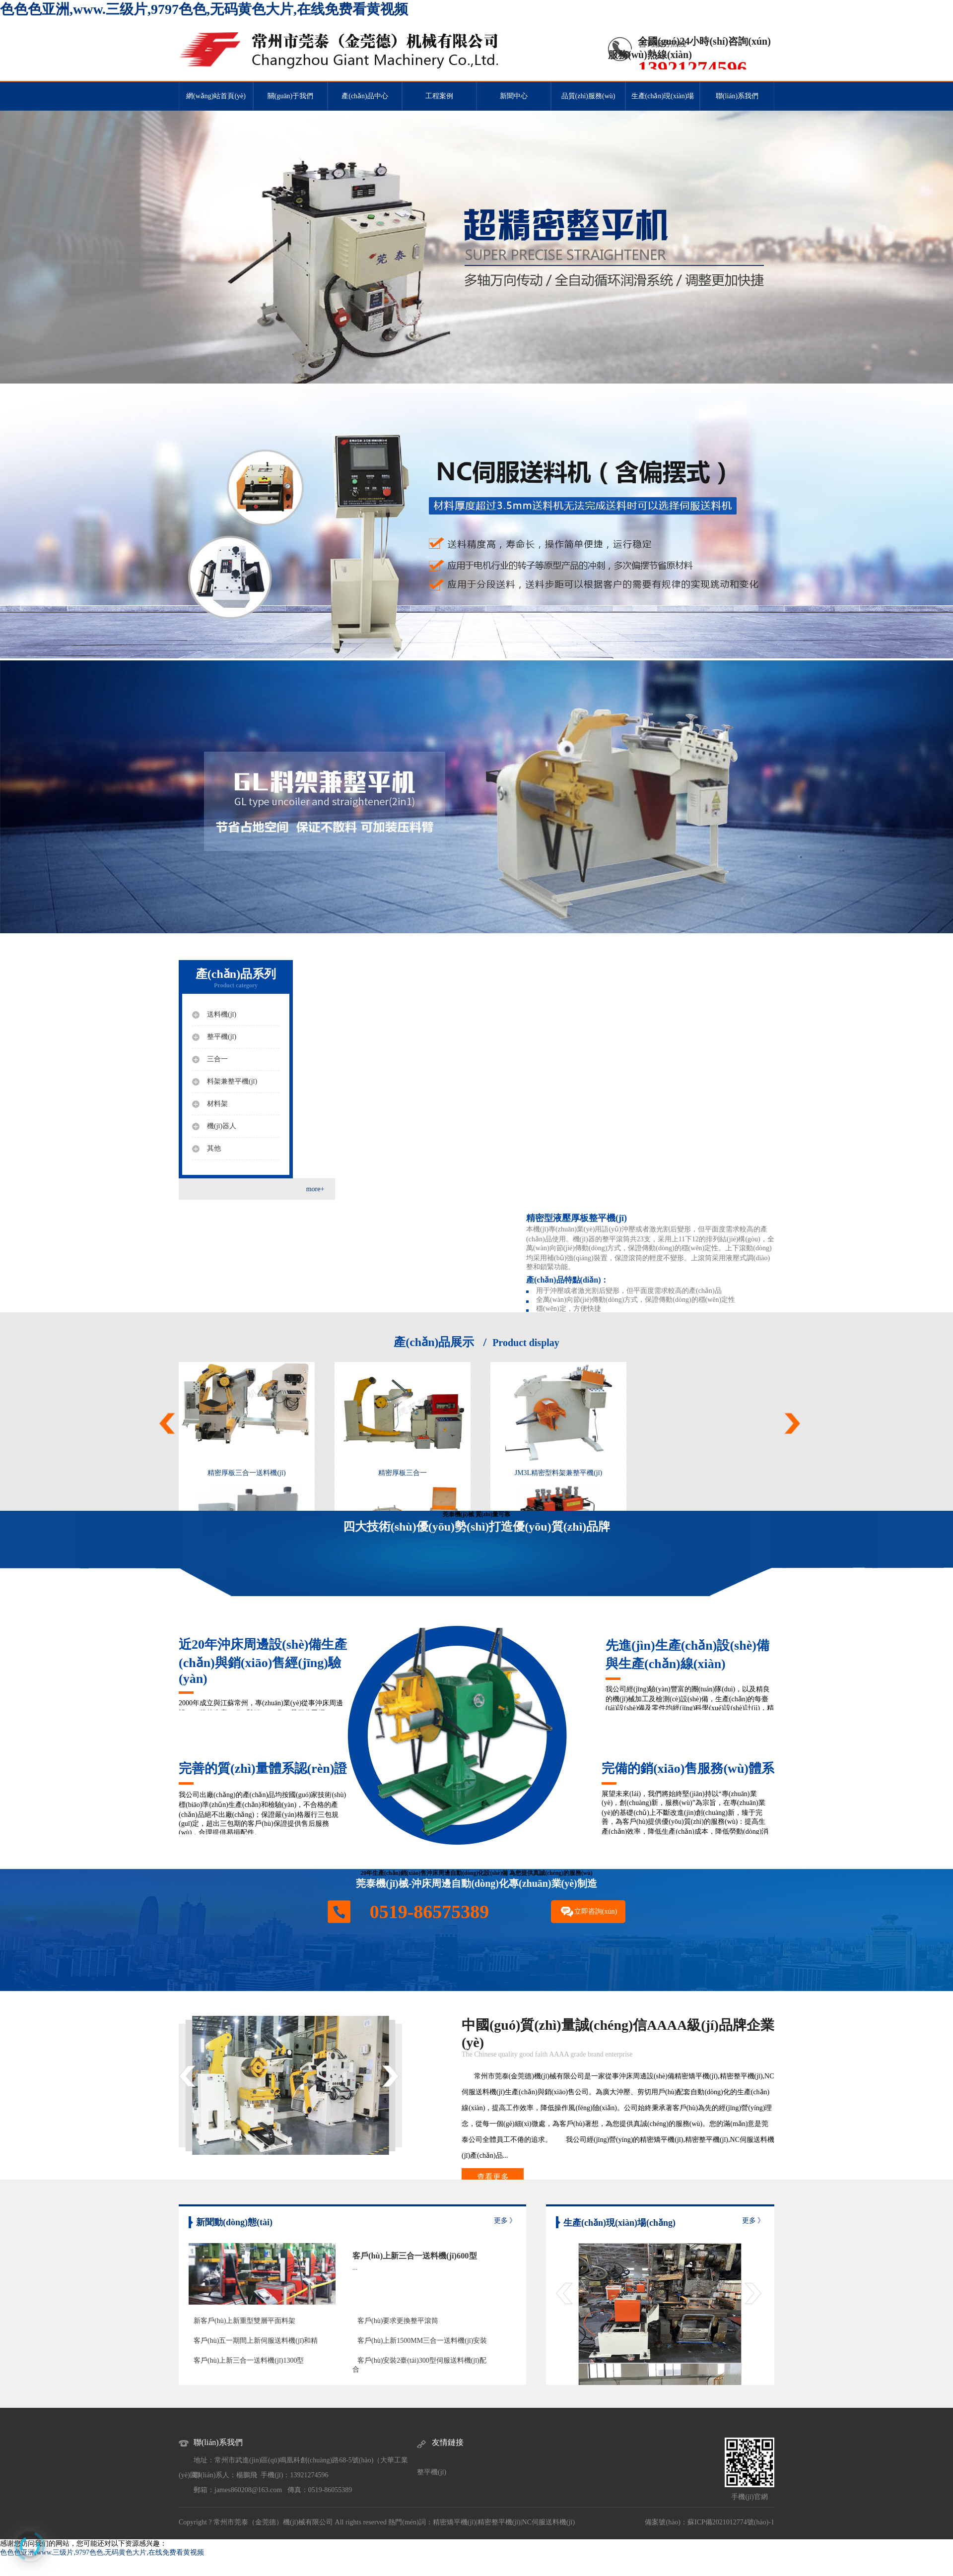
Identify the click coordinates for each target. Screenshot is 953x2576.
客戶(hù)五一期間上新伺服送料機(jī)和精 (256, 2340)
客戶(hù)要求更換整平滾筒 (397, 2320)
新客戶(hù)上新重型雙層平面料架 (244, 2320)
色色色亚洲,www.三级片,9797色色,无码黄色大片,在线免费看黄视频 (204, 9)
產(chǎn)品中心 (364, 96)
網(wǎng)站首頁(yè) (216, 96)
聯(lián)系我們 (737, 96)
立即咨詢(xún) (595, 1911)
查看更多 (493, 2177)
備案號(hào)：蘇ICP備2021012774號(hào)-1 (709, 2522)
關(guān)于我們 (291, 96)
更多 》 (505, 2220)
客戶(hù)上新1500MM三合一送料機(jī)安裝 (422, 2340)
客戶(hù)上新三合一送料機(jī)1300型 (249, 2360)
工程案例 (439, 96)
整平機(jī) (431, 2472)
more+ (315, 1189)
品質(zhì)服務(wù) (588, 96)
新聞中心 (514, 96)
